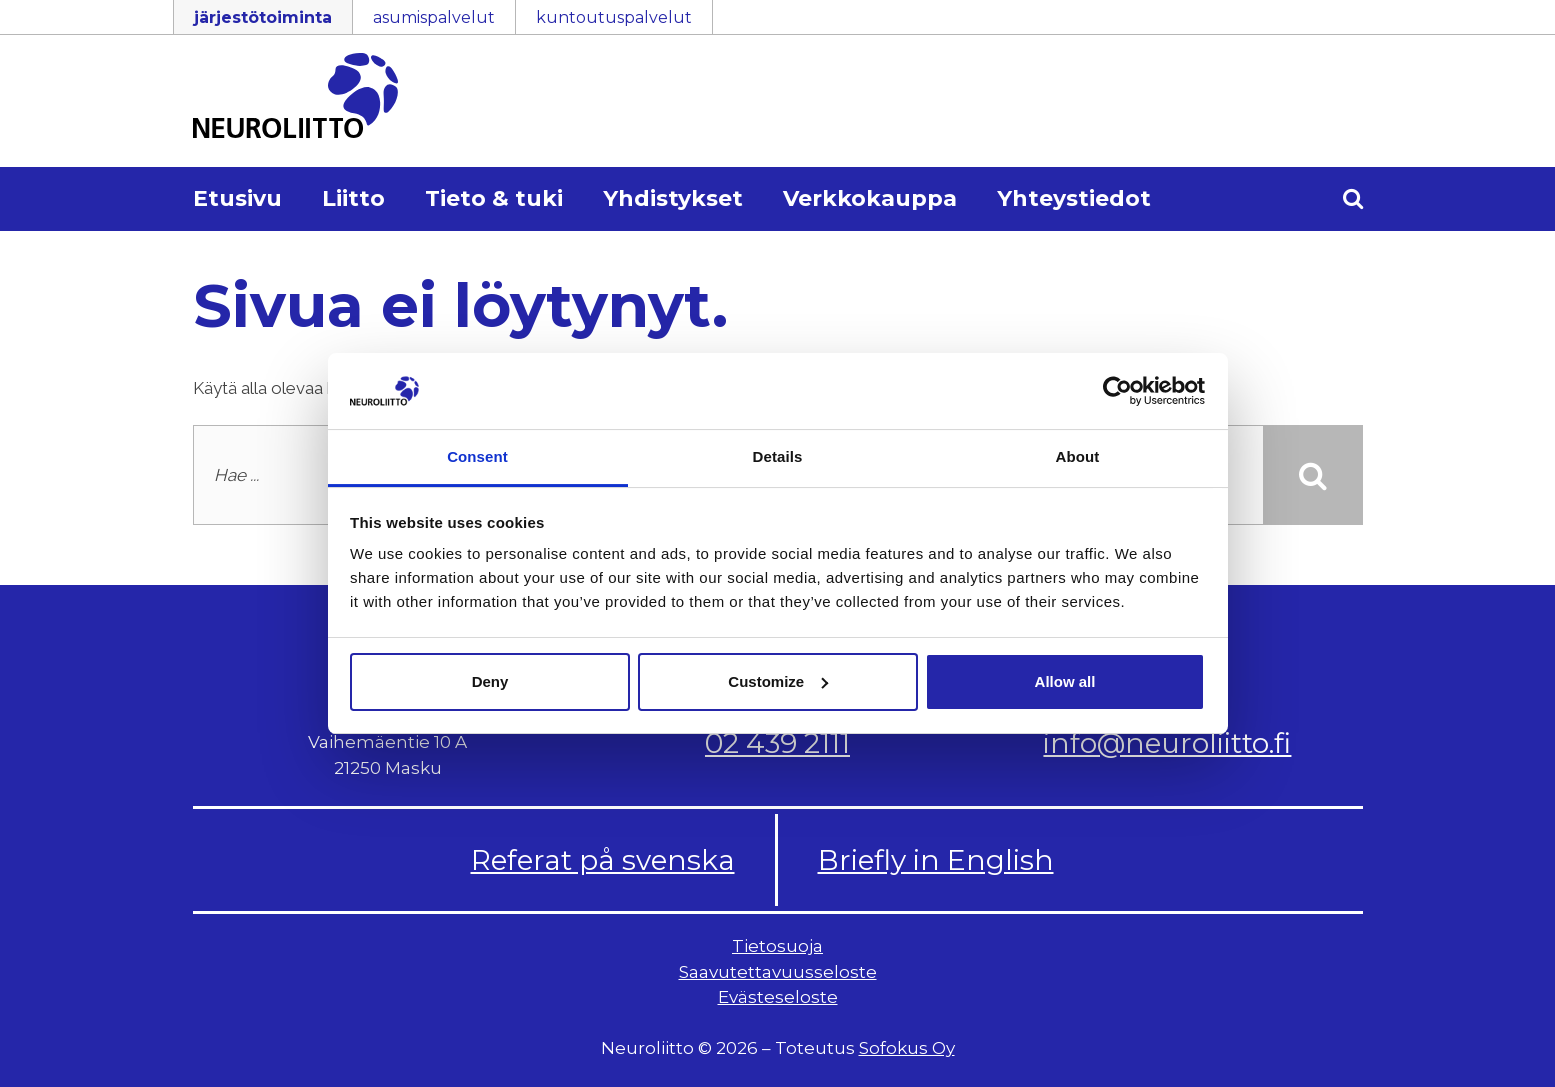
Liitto (353, 198)
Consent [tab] (477, 456)
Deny (490, 681)
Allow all (1065, 681)
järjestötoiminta (263, 17)
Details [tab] (778, 456)
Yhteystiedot (1074, 198)
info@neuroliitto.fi (1167, 743)
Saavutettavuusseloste (778, 972)
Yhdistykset (673, 198)
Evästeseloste (778, 997)
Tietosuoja (777, 946)
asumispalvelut (434, 17)
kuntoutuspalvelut (614, 17)
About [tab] (1078, 456)
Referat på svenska (603, 860)
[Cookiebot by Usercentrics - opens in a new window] (1117, 391)
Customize (778, 681)
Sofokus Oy (907, 1048)
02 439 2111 (777, 743)
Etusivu (237, 198)
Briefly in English (936, 860)
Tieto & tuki (494, 198)
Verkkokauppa (870, 198)
